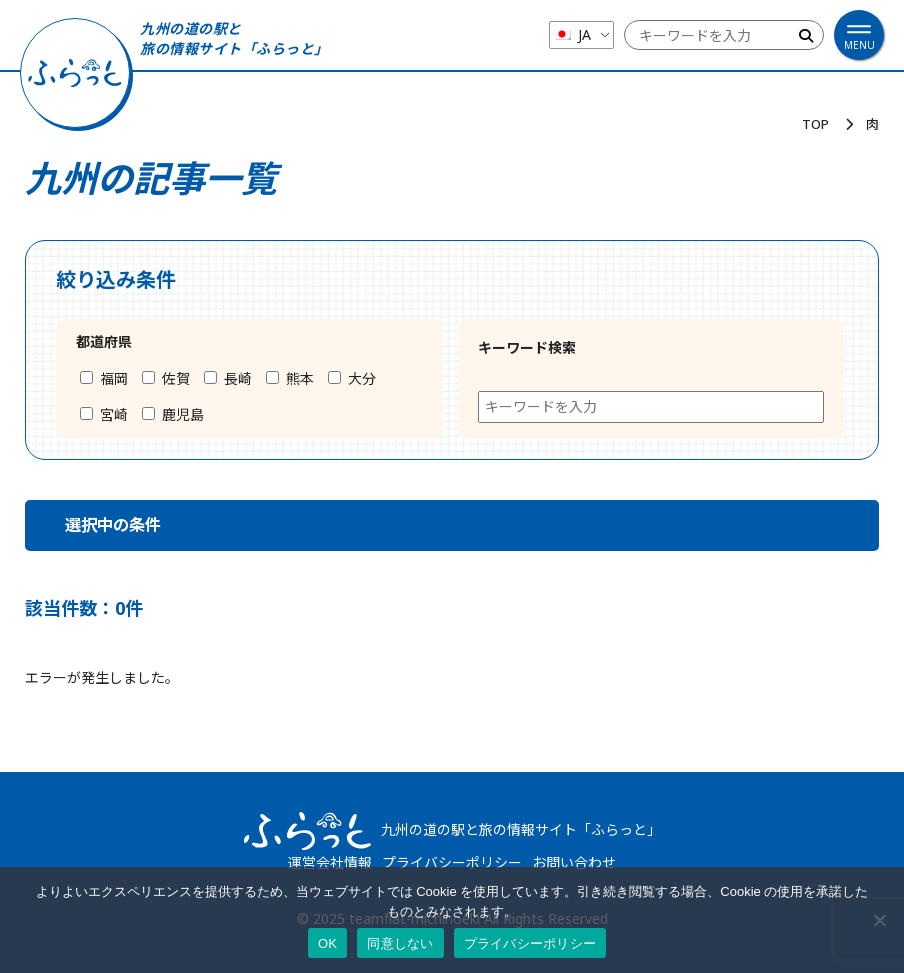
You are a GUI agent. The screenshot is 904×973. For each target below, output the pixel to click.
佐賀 (166, 378)
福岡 (104, 378)
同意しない (400, 943)
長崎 (228, 378)
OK (327, 943)
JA (572, 34)
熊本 (290, 378)
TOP (815, 124)
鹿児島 (173, 414)
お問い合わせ (574, 862)
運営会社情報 (330, 862)
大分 (352, 378)
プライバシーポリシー (452, 862)
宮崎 (104, 414)
